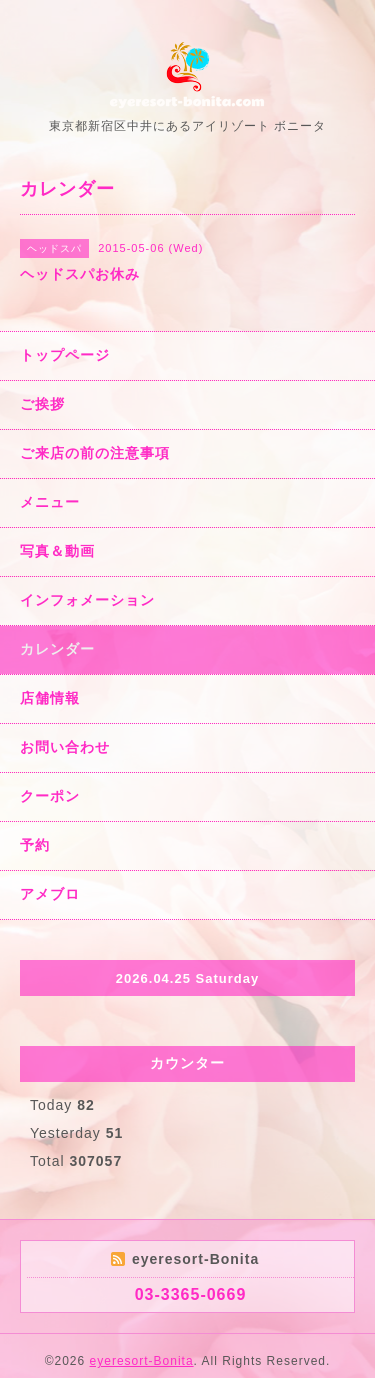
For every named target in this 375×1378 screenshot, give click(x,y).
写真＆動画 (57, 551)
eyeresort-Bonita (142, 1361)
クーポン (50, 796)
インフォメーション (87, 600)
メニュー (50, 502)
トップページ (65, 355)
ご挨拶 (42, 404)
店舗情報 (50, 698)
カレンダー (57, 649)
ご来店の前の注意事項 (95, 453)
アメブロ (50, 894)
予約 (35, 845)
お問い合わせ (65, 747)
